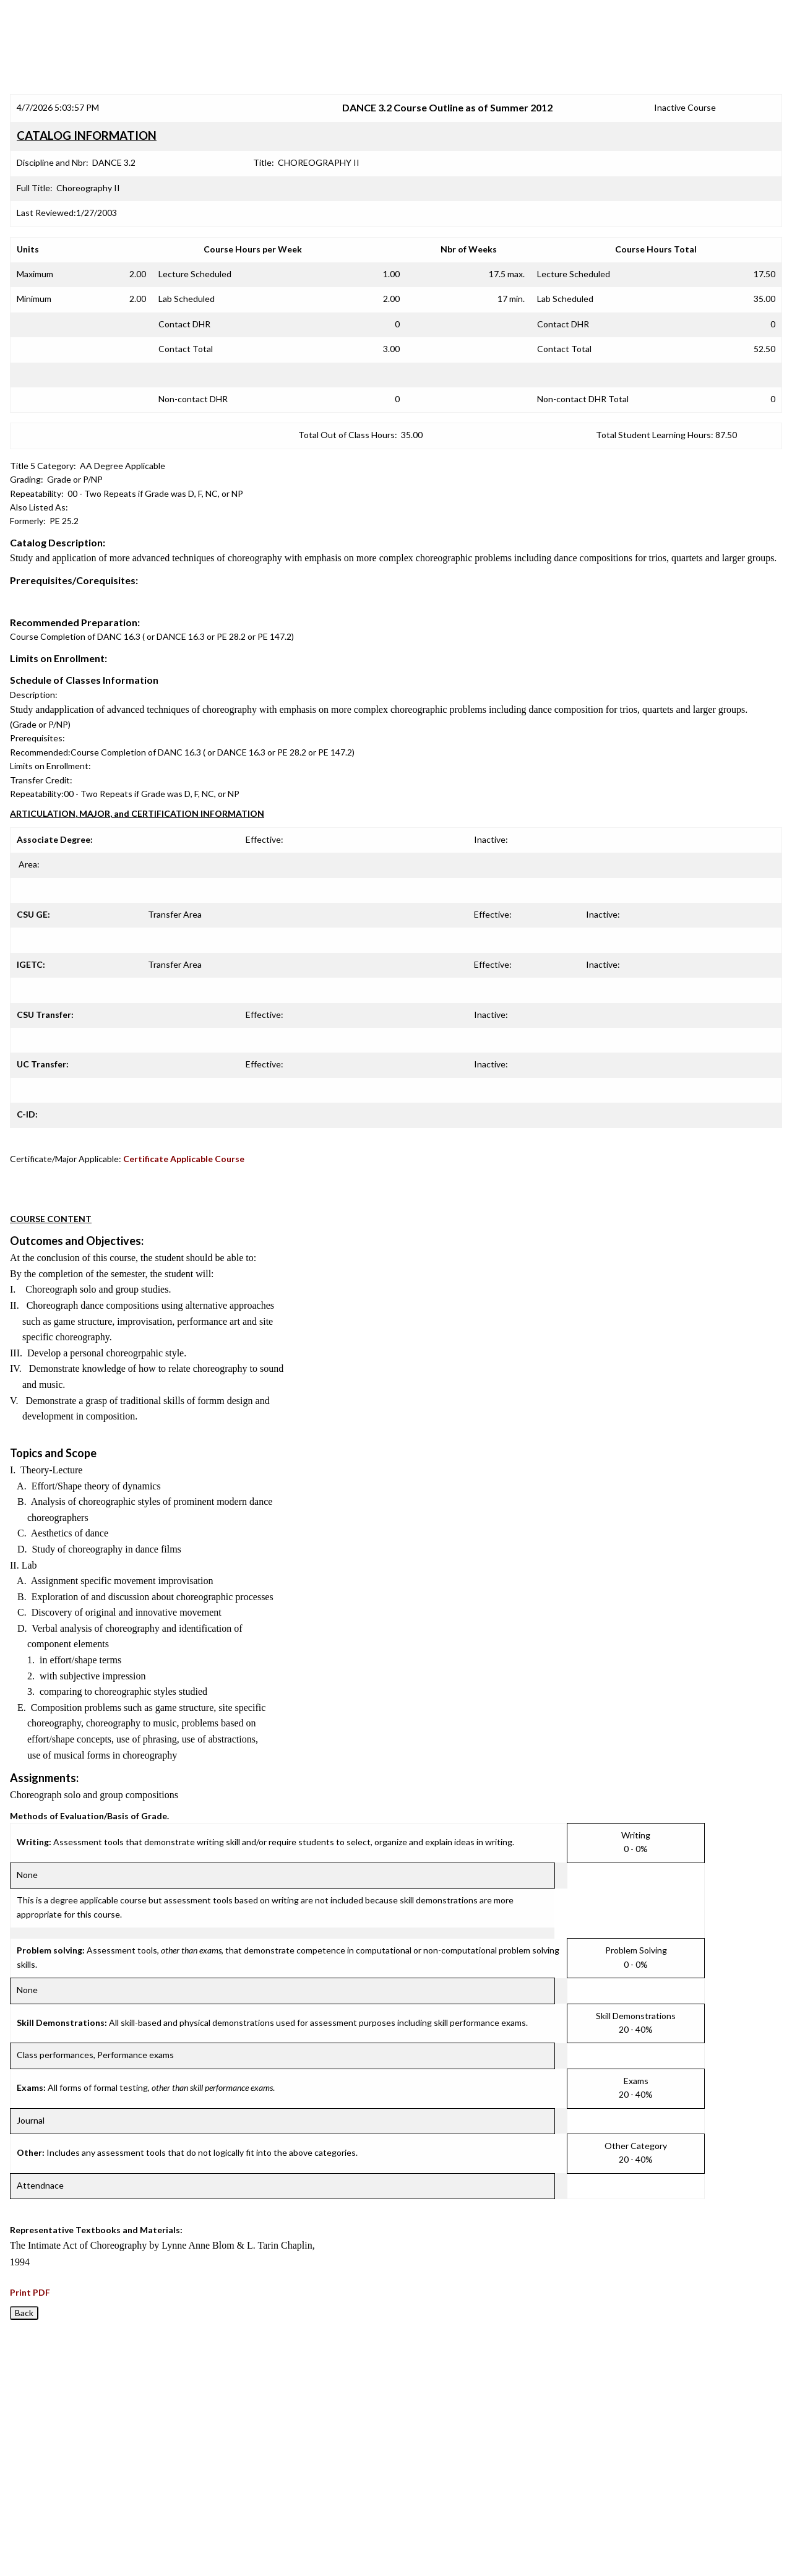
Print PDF (30, 2292)
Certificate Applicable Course (183, 1158)
